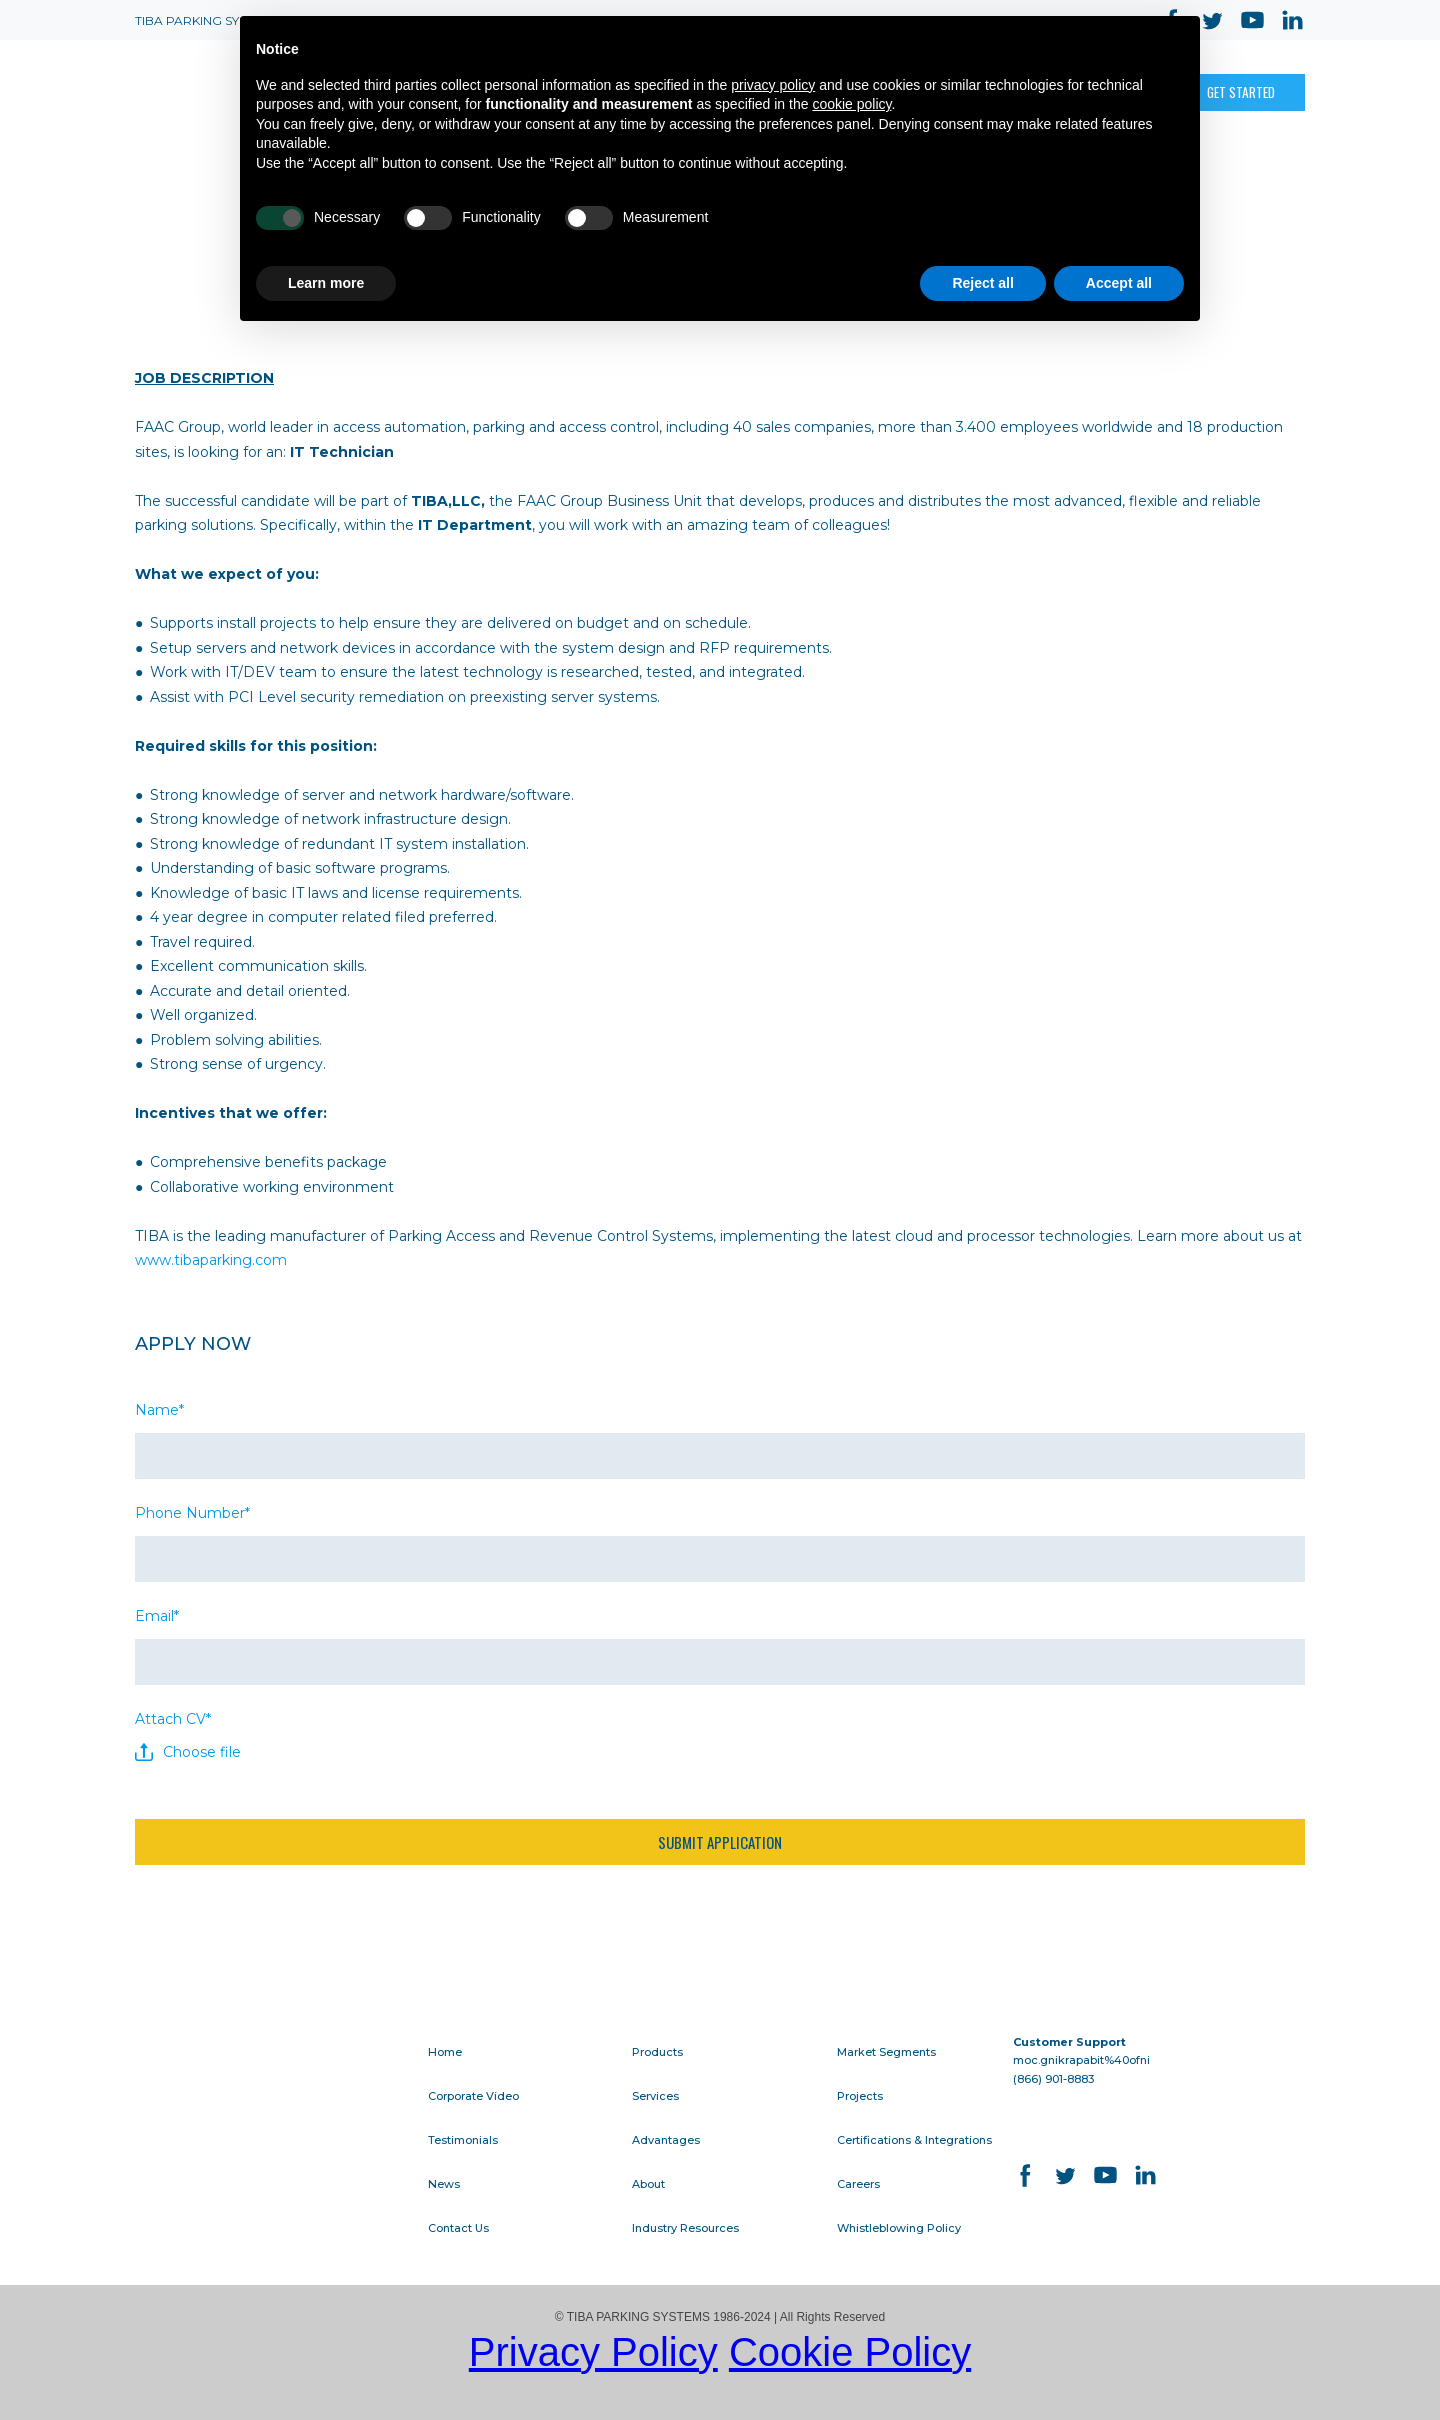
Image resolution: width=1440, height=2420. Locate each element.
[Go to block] (265, 2065)
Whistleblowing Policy (899, 2228)
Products (657, 2052)
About (648, 2184)
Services (655, 2096)
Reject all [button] (982, 283)
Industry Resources (685, 2228)
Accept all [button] (1119, 283)
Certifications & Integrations (914, 2140)
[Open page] (205, 93)
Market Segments (886, 2052)
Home (445, 2052)
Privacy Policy (593, 2352)
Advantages (666, 2140)
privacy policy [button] (773, 85)
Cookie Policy (850, 2352)
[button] (1241, 92)
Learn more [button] (326, 283)
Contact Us (458, 2228)
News (444, 2184)
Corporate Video (473, 2096)
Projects (860, 2096)
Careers (858, 2184)
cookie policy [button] (851, 104)
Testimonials (463, 2140)
